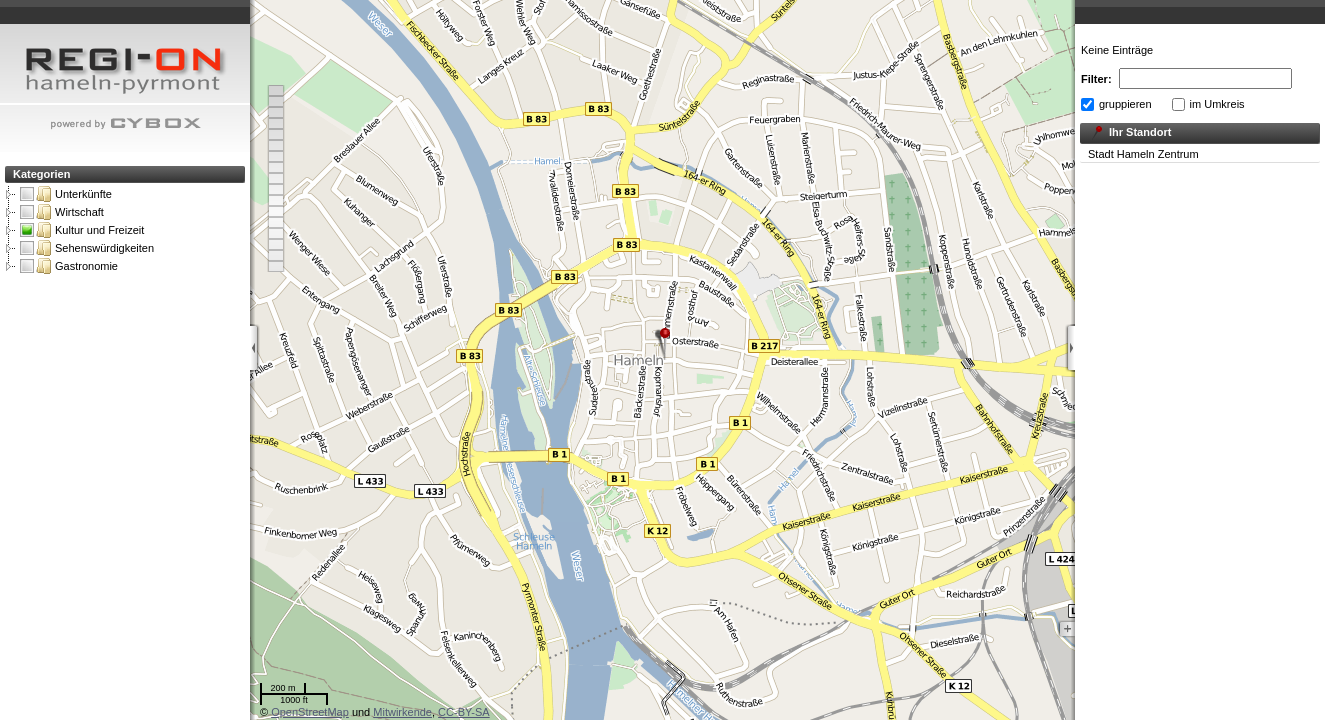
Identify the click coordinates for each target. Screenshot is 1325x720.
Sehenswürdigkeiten (87, 248)
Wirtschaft (62, 212)
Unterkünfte (66, 194)
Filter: (1096, 79)
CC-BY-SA (464, 712)
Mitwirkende (402, 712)
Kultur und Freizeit (82, 230)
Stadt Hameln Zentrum (1143, 154)
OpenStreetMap (310, 712)
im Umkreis (1217, 104)
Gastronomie (69, 266)
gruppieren (1125, 104)
